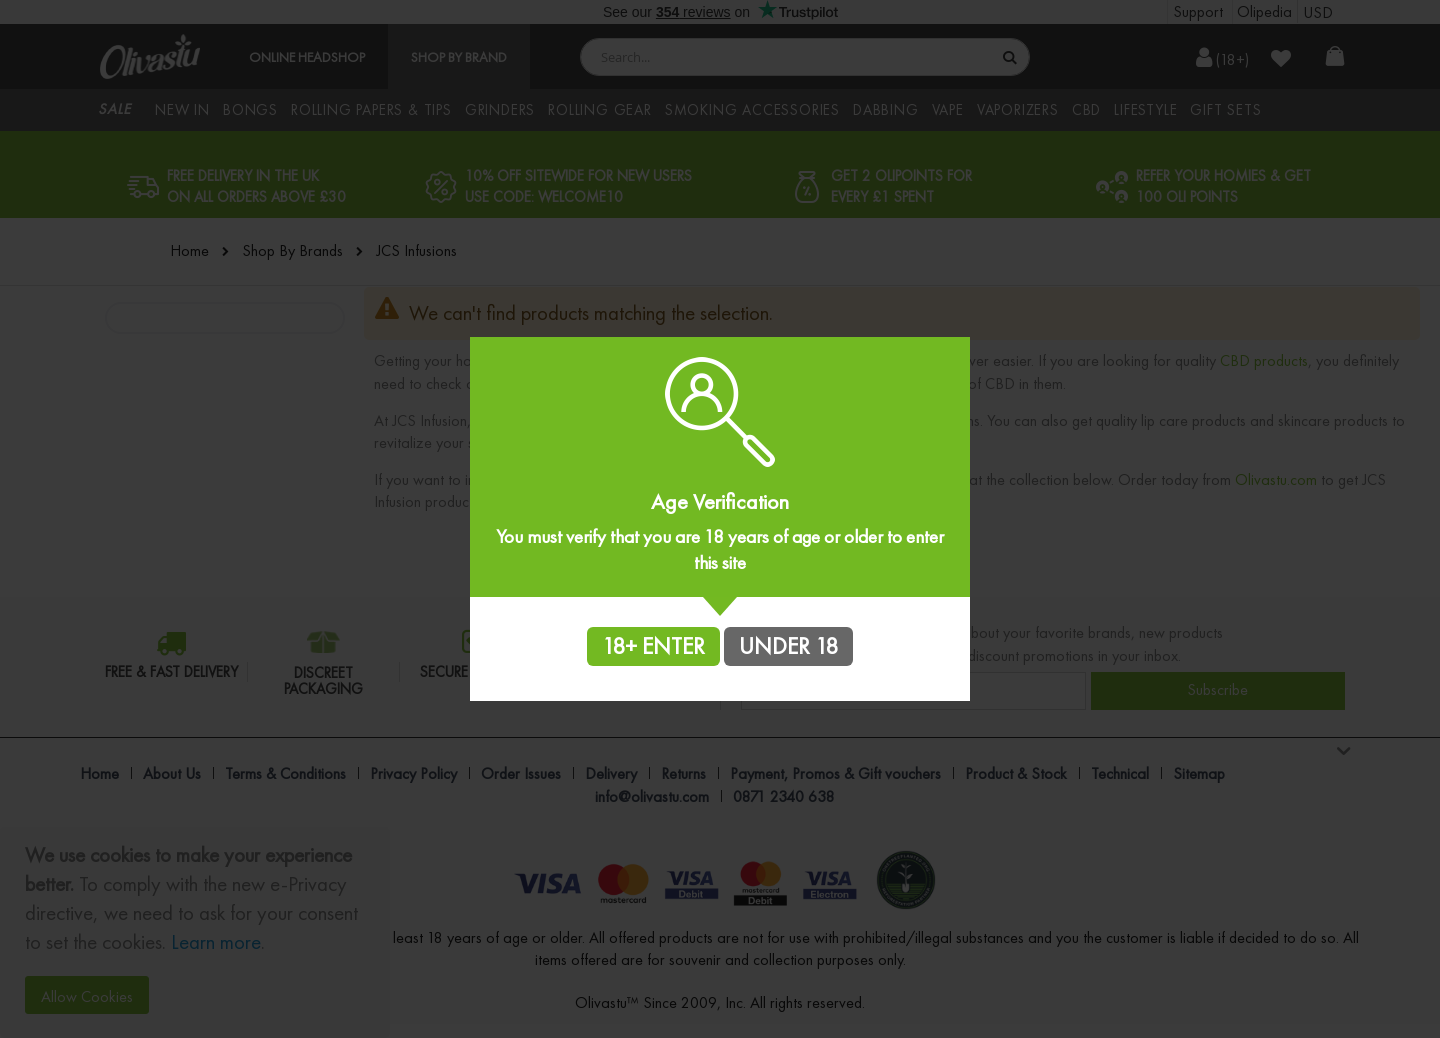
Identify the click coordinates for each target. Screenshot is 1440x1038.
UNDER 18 (788, 646)
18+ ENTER (653, 646)
